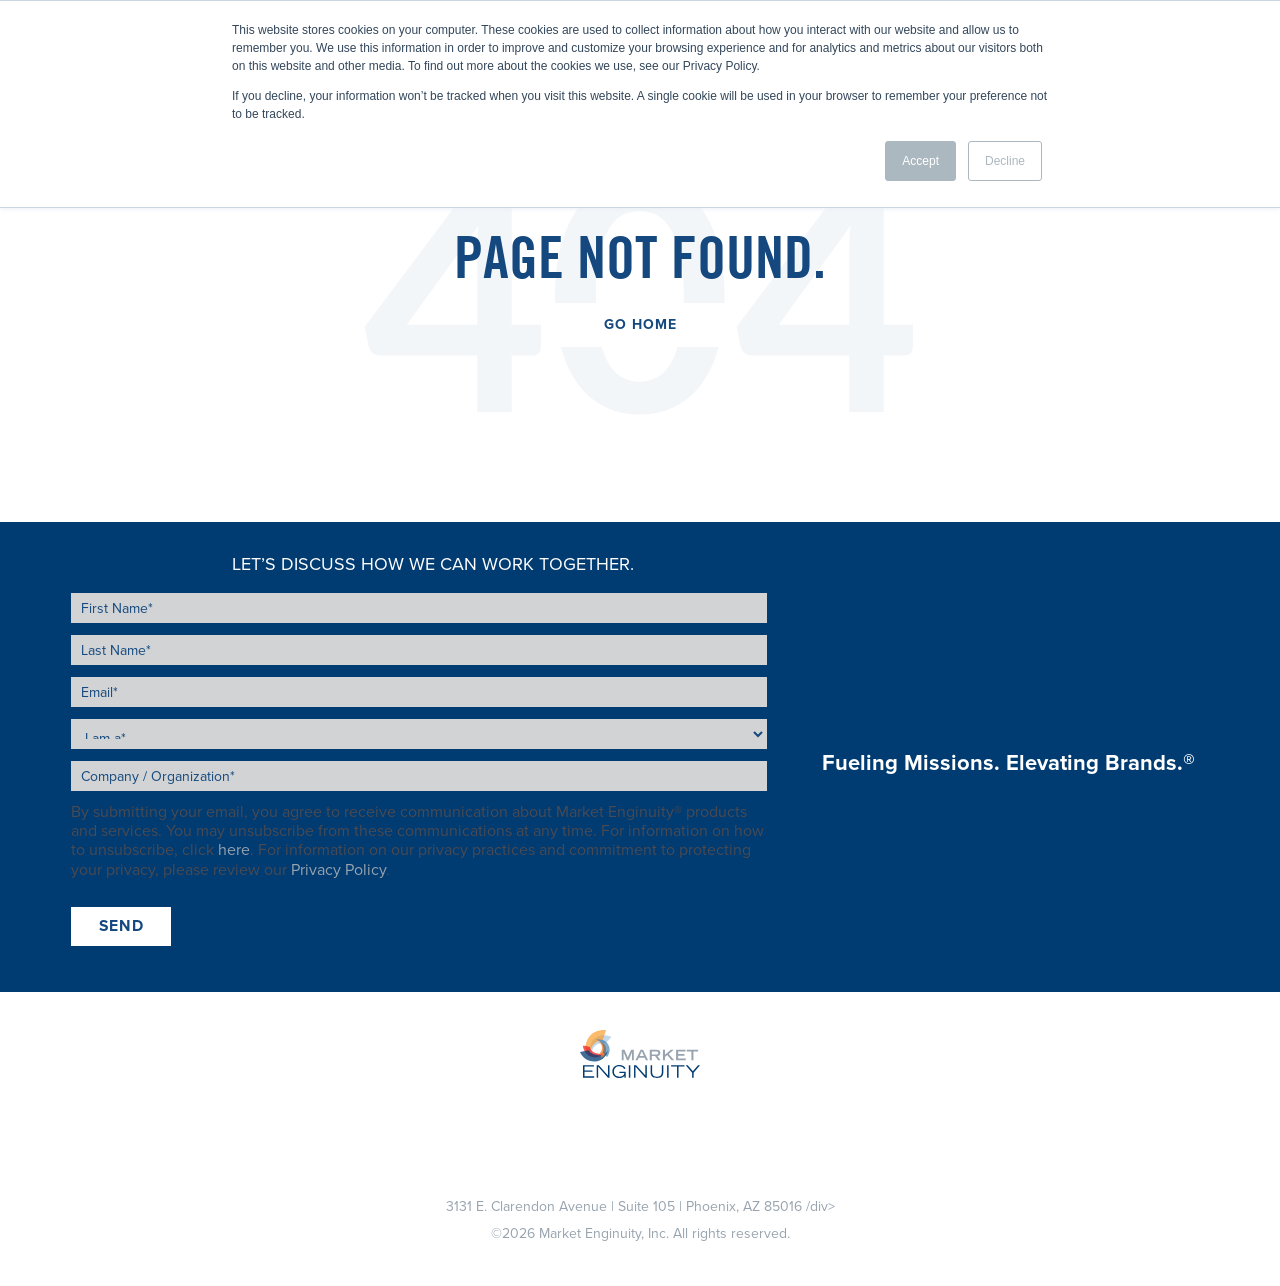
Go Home (640, 324)
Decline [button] (1005, 161)
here (234, 850)
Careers (798, 1110)
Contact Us (893, 1110)
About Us (655, 1110)
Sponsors (563, 1110)
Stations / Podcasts (430, 1110)
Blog (728, 1110)
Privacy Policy (338, 870)
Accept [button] (920, 161)
